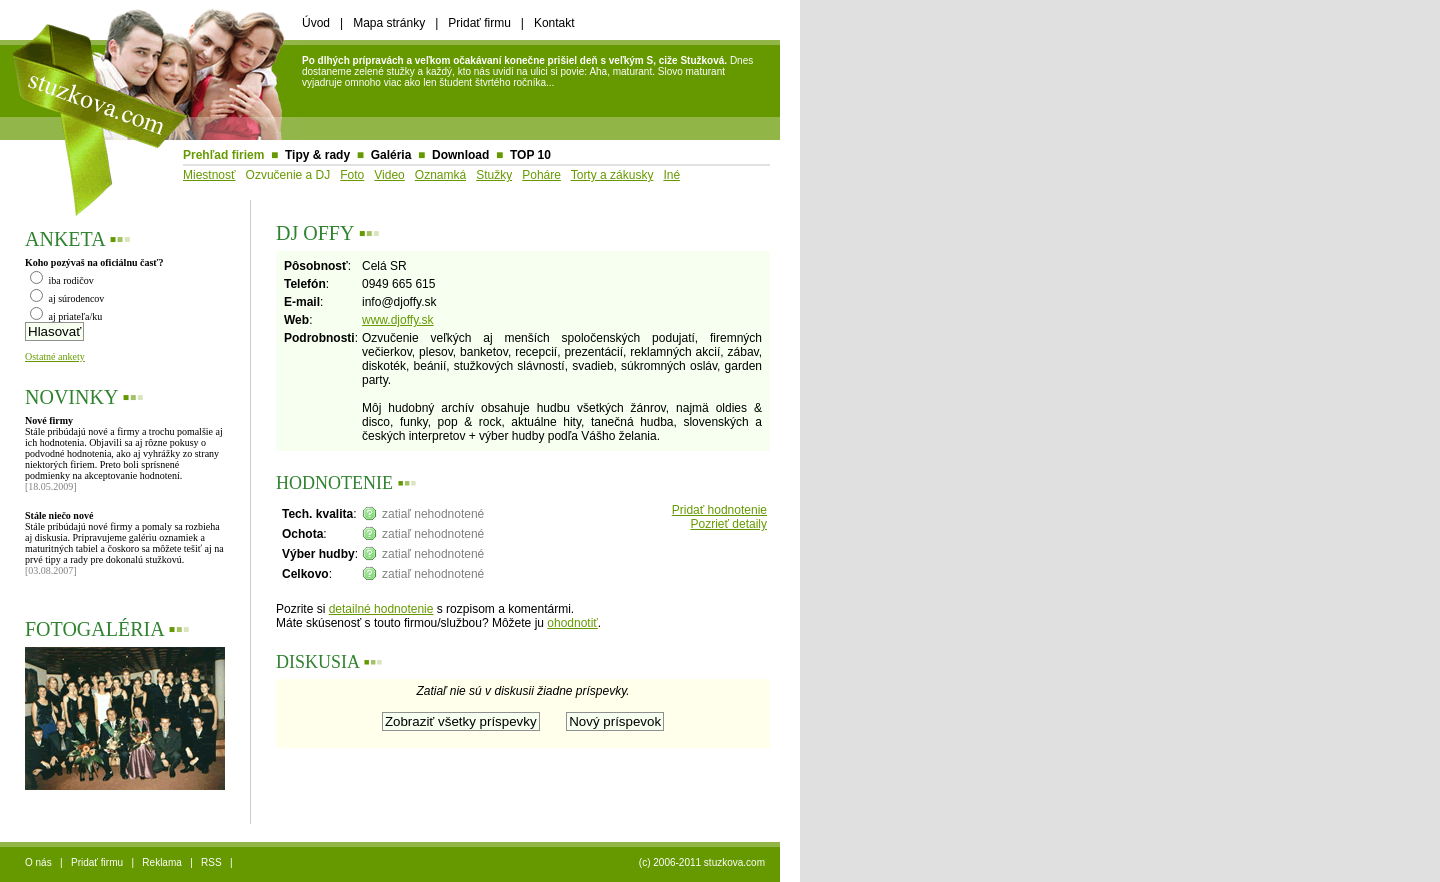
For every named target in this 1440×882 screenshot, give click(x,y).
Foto (352, 175)
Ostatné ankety (55, 356)
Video (389, 175)
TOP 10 (530, 155)
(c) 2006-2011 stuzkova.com (702, 862)
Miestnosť (209, 175)
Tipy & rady (317, 155)
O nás (38, 862)
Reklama (161, 862)
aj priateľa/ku (66, 316)
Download (460, 155)
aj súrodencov (67, 298)
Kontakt (554, 23)
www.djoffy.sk (398, 320)
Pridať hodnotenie (719, 510)
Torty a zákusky (612, 175)
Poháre (541, 175)
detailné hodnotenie (381, 609)
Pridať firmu (479, 23)
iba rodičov (62, 280)
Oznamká (440, 175)
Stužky (494, 175)
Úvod (316, 23)
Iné (671, 175)
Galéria (391, 155)
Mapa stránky (389, 23)
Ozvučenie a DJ (288, 175)
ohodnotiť (572, 623)
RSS (211, 862)
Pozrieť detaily (728, 524)
